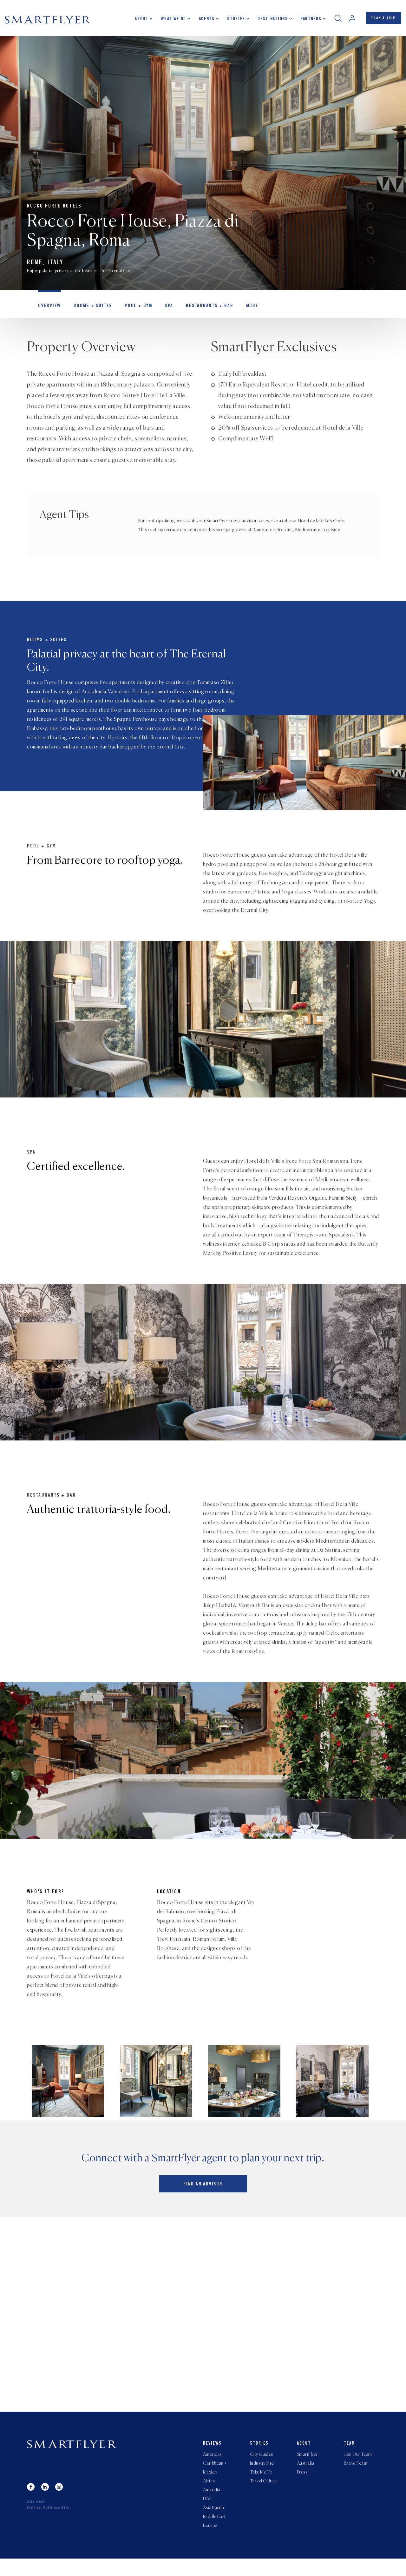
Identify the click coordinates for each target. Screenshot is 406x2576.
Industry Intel (262, 2476)
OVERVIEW (48, 309)
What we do (170, 20)
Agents (204, 20)
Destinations (270, 20)
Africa (209, 2495)
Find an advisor (203, 2198)
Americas (212, 2466)
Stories (233, 20)
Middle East (214, 2533)
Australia (211, 2504)
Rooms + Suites (89, 309)
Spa (162, 309)
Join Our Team (358, 2466)
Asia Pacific (214, 2523)
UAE (207, 2514)
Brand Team (355, 2476)
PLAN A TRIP (382, 20)
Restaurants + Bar (200, 309)
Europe (210, 2542)
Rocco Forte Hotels (54, 208)
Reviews (212, 2455)
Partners (307, 20)
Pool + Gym (133, 309)
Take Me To (261, 2485)
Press (302, 2485)
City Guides (261, 2466)
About (138, 20)
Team (349, 2455)
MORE (240, 309)
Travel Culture (264, 2495)
